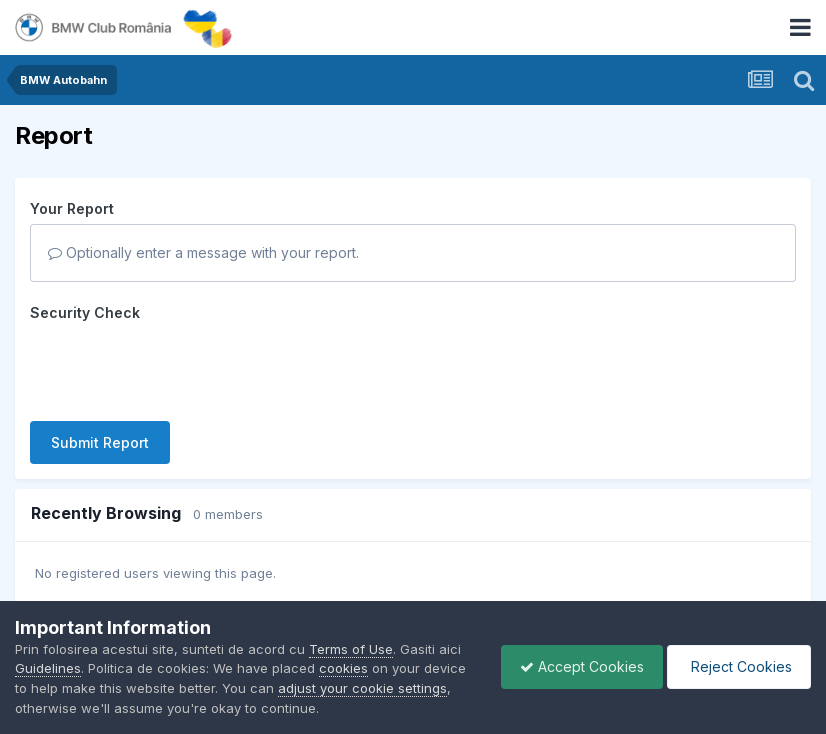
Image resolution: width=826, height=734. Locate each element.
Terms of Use (351, 649)
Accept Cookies (577, 666)
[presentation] (182, 367)
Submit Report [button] (100, 442)
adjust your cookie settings (362, 688)
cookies (343, 668)
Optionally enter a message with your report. (203, 252)
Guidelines (48, 668)
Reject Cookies (737, 666)
